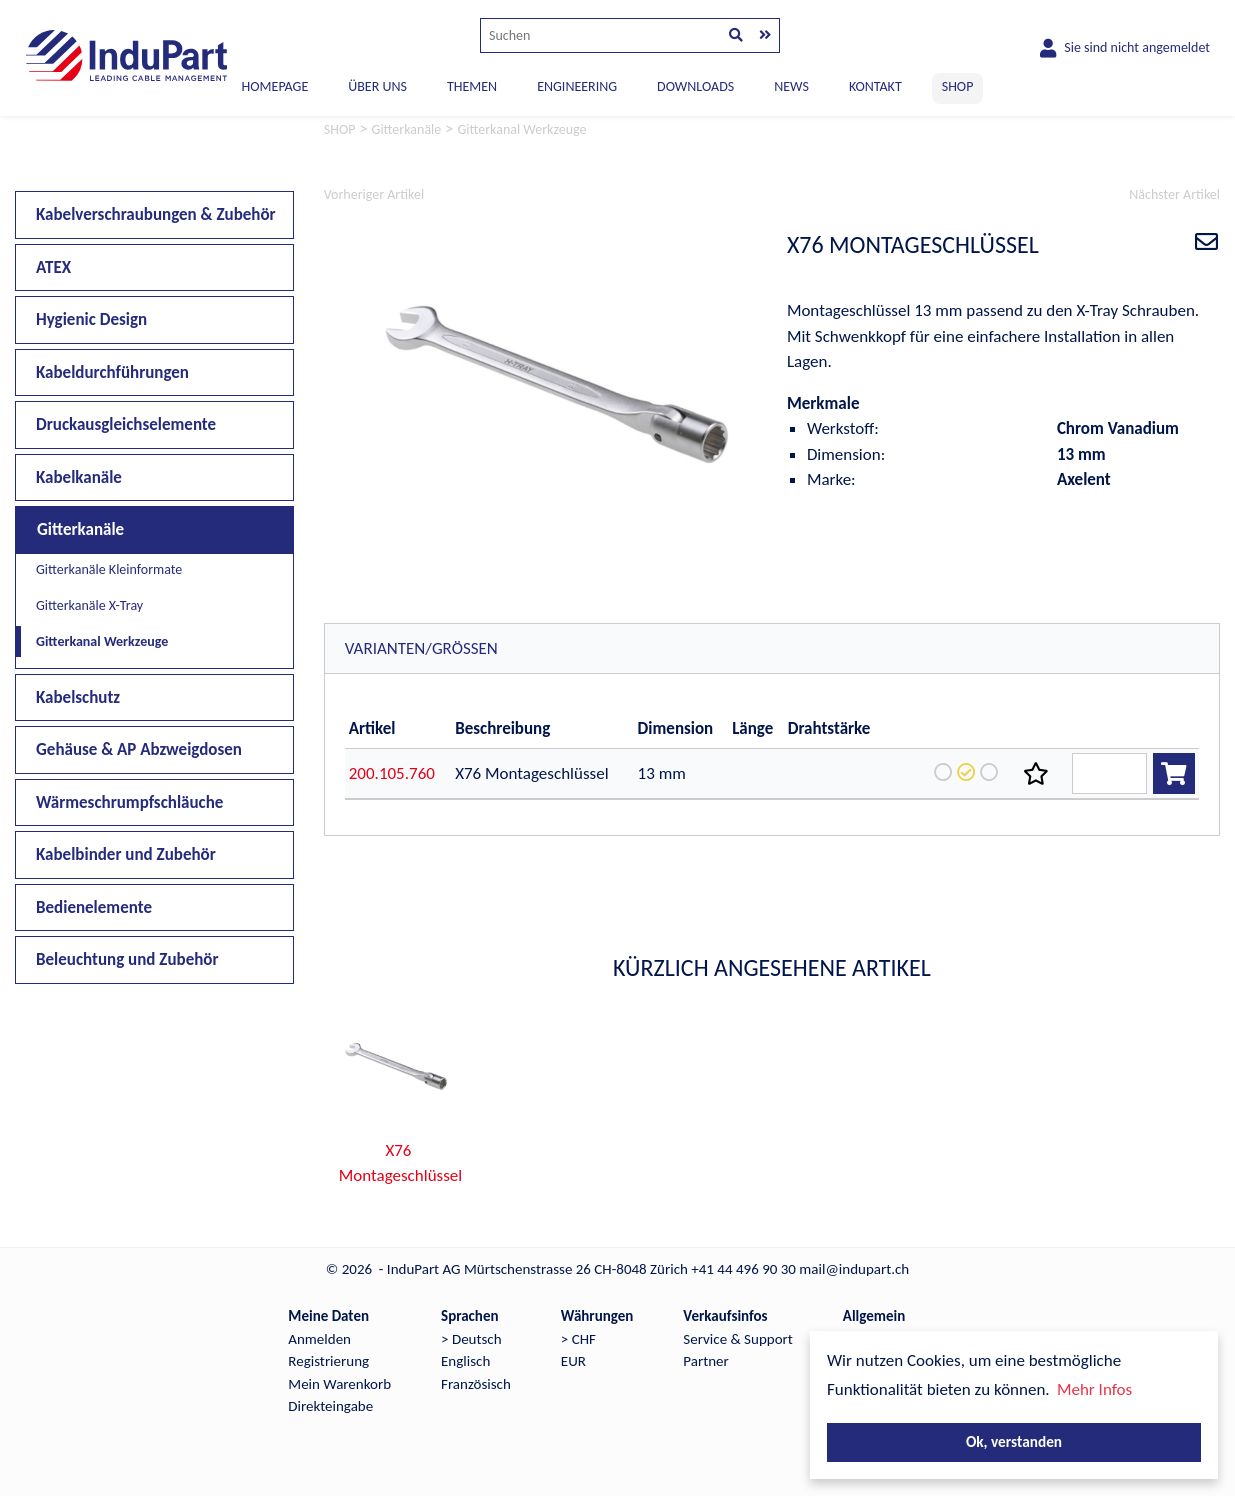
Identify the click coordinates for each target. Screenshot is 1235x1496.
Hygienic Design (91, 319)
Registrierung (328, 1361)
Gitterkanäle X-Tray (89, 605)
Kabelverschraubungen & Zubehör (156, 214)
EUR (573, 1361)
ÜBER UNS (377, 86)
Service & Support (737, 1339)
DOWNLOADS (695, 86)
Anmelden (319, 1339)
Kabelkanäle (79, 477)
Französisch (476, 1384)
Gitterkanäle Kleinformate (109, 569)
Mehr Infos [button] (1094, 1389)
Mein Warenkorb (339, 1384)
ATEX (53, 267)
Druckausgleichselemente (126, 424)
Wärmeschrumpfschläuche (129, 802)
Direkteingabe (330, 1406)
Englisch (465, 1361)
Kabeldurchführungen (112, 372)
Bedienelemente (94, 907)
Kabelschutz (78, 697)
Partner (705, 1361)
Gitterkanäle (80, 529)
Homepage (275, 86)
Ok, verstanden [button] (1014, 1441)
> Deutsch (471, 1339)
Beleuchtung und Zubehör (127, 959)
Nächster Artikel (1174, 194)
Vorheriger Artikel (374, 194)
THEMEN (472, 86)
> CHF (578, 1339)
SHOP (958, 86)
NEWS (791, 86)
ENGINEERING (577, 86)
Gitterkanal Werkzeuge (102, 641)
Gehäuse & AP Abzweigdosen (139, 749)
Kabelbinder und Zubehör (126, 854)
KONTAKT (875, 86)
